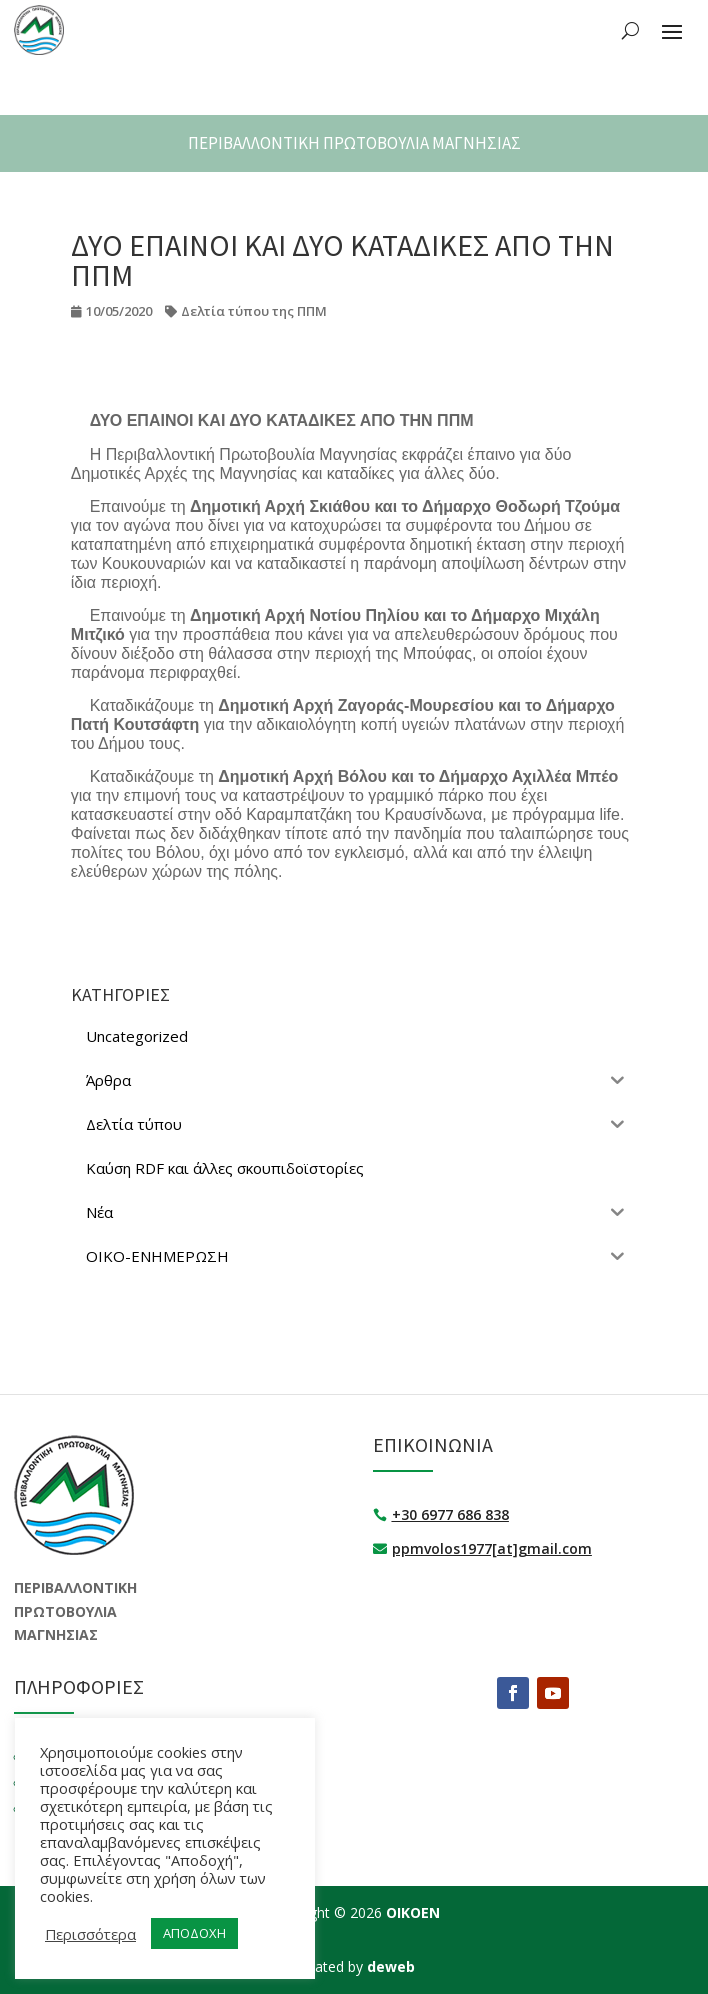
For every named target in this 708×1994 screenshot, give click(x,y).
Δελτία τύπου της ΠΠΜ (254, 311)
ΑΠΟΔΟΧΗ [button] (194, 1933)
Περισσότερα (90, 1934)
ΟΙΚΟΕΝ (413, 1912)
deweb (391, 1966)
